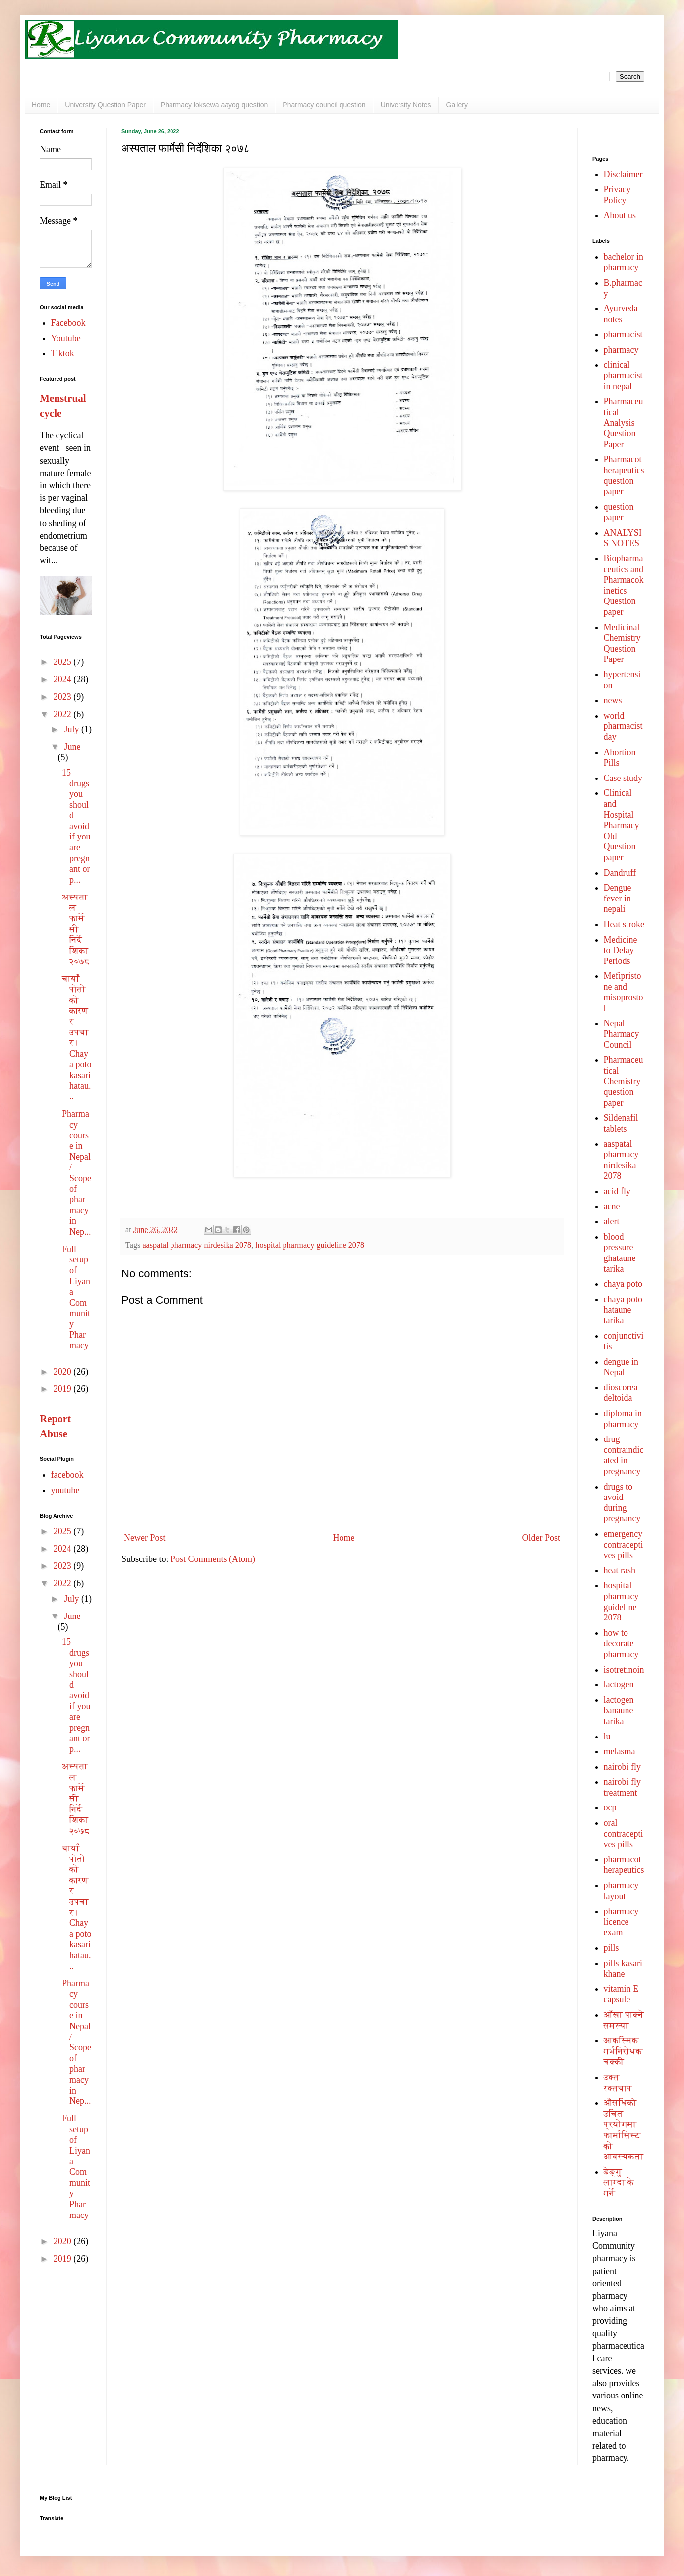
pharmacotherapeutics (624, 1865)
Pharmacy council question (324, 105)
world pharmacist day (623, 726)
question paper (619, 512)
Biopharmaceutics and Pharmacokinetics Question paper (624, 585)
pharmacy (621, 350)
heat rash (619, 1570)
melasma (619, 1751)
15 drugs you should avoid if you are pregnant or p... (76, 826)
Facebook (68, 323)
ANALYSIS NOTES (623, 538)
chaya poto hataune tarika (623, 1309)
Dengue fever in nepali (617, 898)
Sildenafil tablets (621, 1123)
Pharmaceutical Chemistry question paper (623, 1081)
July (72, 729)
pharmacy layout (621, 1890)
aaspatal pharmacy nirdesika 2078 (196, 1245)
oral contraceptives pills (623, 1833)
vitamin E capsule (621, 1994)
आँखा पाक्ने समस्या (624, 2020)
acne (612, 1206)
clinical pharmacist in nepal (623, 375)
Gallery (457, 105)
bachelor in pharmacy (623, 262)
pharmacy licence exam (621, 1921)
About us (620, 215)
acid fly (617, 1191)
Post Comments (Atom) (213, 1559)
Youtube (66, 338)
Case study (623, 778)
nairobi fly (622, 1767)
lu (607, 1736)
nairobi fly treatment (622, 1787)
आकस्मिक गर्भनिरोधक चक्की (623, 2051)
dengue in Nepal (621, 1367)
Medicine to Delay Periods (620, 950)
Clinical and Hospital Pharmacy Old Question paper (621, 825)
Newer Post (145, 1538)
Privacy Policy (617, 194)
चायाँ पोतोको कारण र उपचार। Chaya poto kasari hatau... (77, 1038)
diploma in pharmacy (623, 1418)
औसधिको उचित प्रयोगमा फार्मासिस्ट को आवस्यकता (624, 2129)
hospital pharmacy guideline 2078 (309, 1245)
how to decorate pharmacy (621, 1643)
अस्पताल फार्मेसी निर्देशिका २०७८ (76, 929)
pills (611, 1948)
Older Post (541, 1538)
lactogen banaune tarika (619, 1710)
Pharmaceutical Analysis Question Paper (623, 422)
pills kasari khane (623, 1968)
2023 (64, 697)
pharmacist (623, 334)
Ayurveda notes (621, 313)
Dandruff (620, 873)
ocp (610, 1807)
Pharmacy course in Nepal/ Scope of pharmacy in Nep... (76, 1173)
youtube (65, 1490)
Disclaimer (623, 174)
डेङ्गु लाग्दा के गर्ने (619, 2182)
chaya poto (623, 1284)
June (72, 747)
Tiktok (62, 353)
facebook (67, 1475)
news (613, 700)
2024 (64, 679)
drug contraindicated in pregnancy (624, 1455)
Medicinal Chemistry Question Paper (622, 643)
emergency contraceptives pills (623, 1544)
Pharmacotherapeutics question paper (624, 475)
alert (612, 1221)
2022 (64, 714)
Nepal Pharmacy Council (621, 1034)
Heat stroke (624, 924)
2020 (64, 1372)
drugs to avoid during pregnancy (622, 1503)
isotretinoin (624, 1670)
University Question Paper (105, 105)
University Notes (406, 105)
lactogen (619, 1684)
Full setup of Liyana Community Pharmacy (76, 1297)
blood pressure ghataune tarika (620, 1253)
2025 (64, 662)
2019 (64, 1389)
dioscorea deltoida (621, 1392)
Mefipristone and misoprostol (623, 992)
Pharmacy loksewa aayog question (214, 105)
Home (41, 105)
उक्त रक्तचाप (618, 2082)
